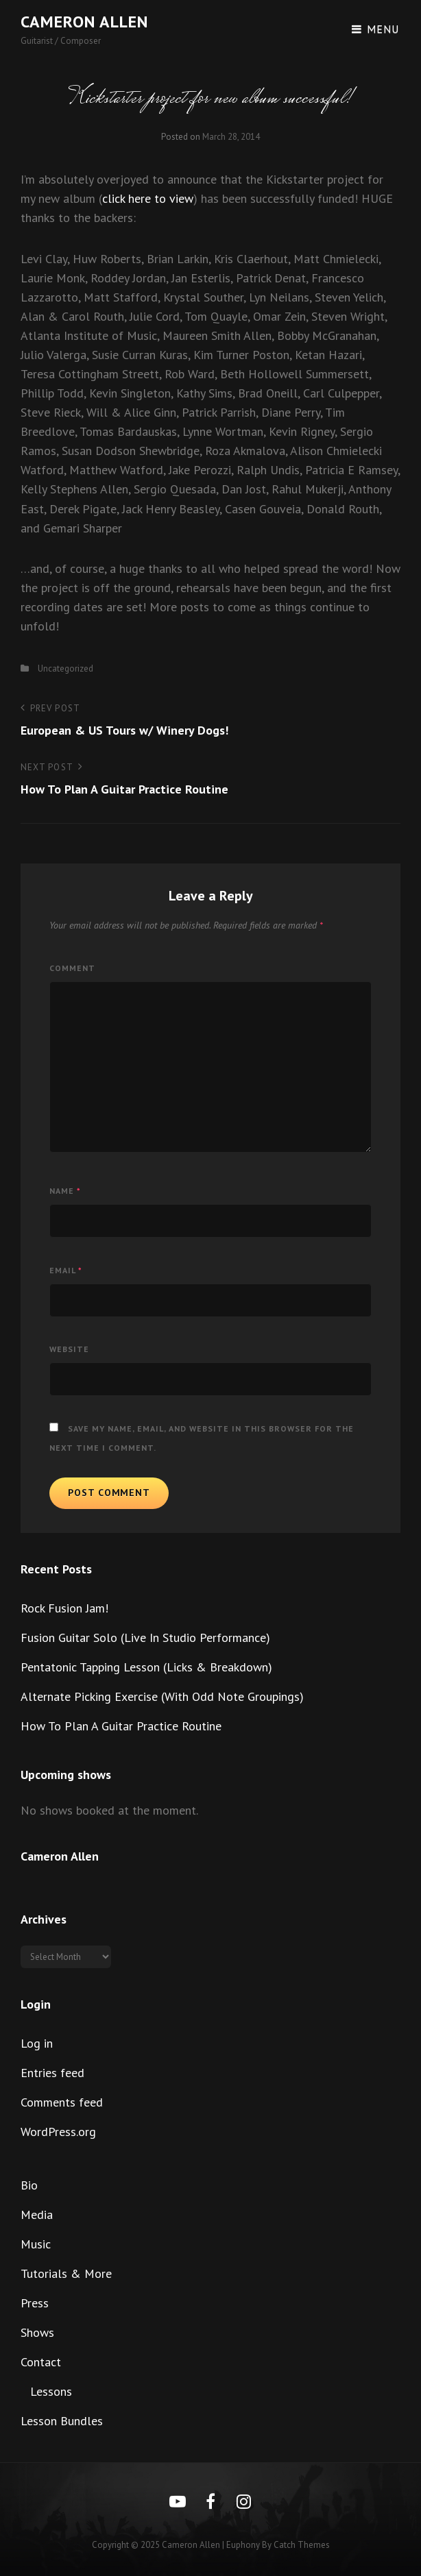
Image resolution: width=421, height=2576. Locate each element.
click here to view (147, 198)
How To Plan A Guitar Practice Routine (121, 1726)
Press (35, 2303)
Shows (37, 2332)
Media (37, 2214)
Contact (41, 2362)
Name (65, 1191)
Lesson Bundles (62, 2421)
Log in (37, 2043)
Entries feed (52, 2073)
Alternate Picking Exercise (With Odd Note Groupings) (162, 1696)
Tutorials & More (66, 2273)
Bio (29, 2185)
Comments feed (62, 2102)
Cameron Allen (84, 21)
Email (65, 1270)
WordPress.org (58, 2131)
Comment (72, 968)
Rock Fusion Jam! (64, 1608)
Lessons (51, 2391)
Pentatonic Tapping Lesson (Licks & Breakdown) (146, 1667)
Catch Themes (302, 2545)
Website (69, 1349)
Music (36, 2244)
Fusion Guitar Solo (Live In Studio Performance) (145, 1637)
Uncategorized (65, 668)
